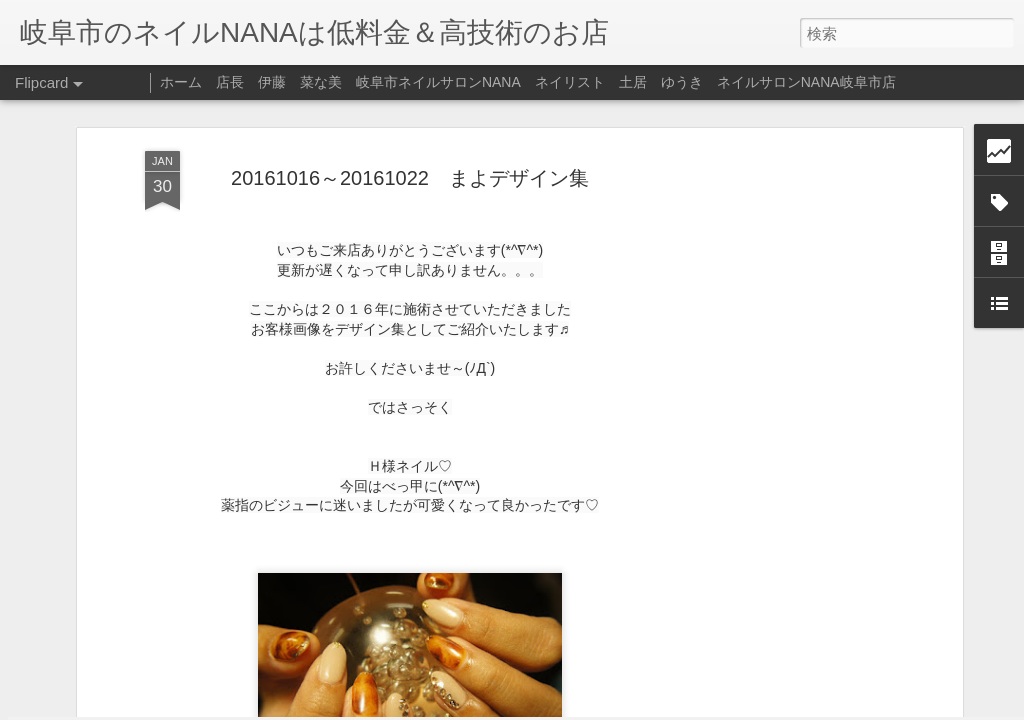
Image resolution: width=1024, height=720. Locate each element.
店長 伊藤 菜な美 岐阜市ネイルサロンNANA (368, 82)
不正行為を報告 (633, 707)
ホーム (181, 82)
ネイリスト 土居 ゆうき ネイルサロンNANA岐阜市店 (715, 82)
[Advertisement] (785, 339)
